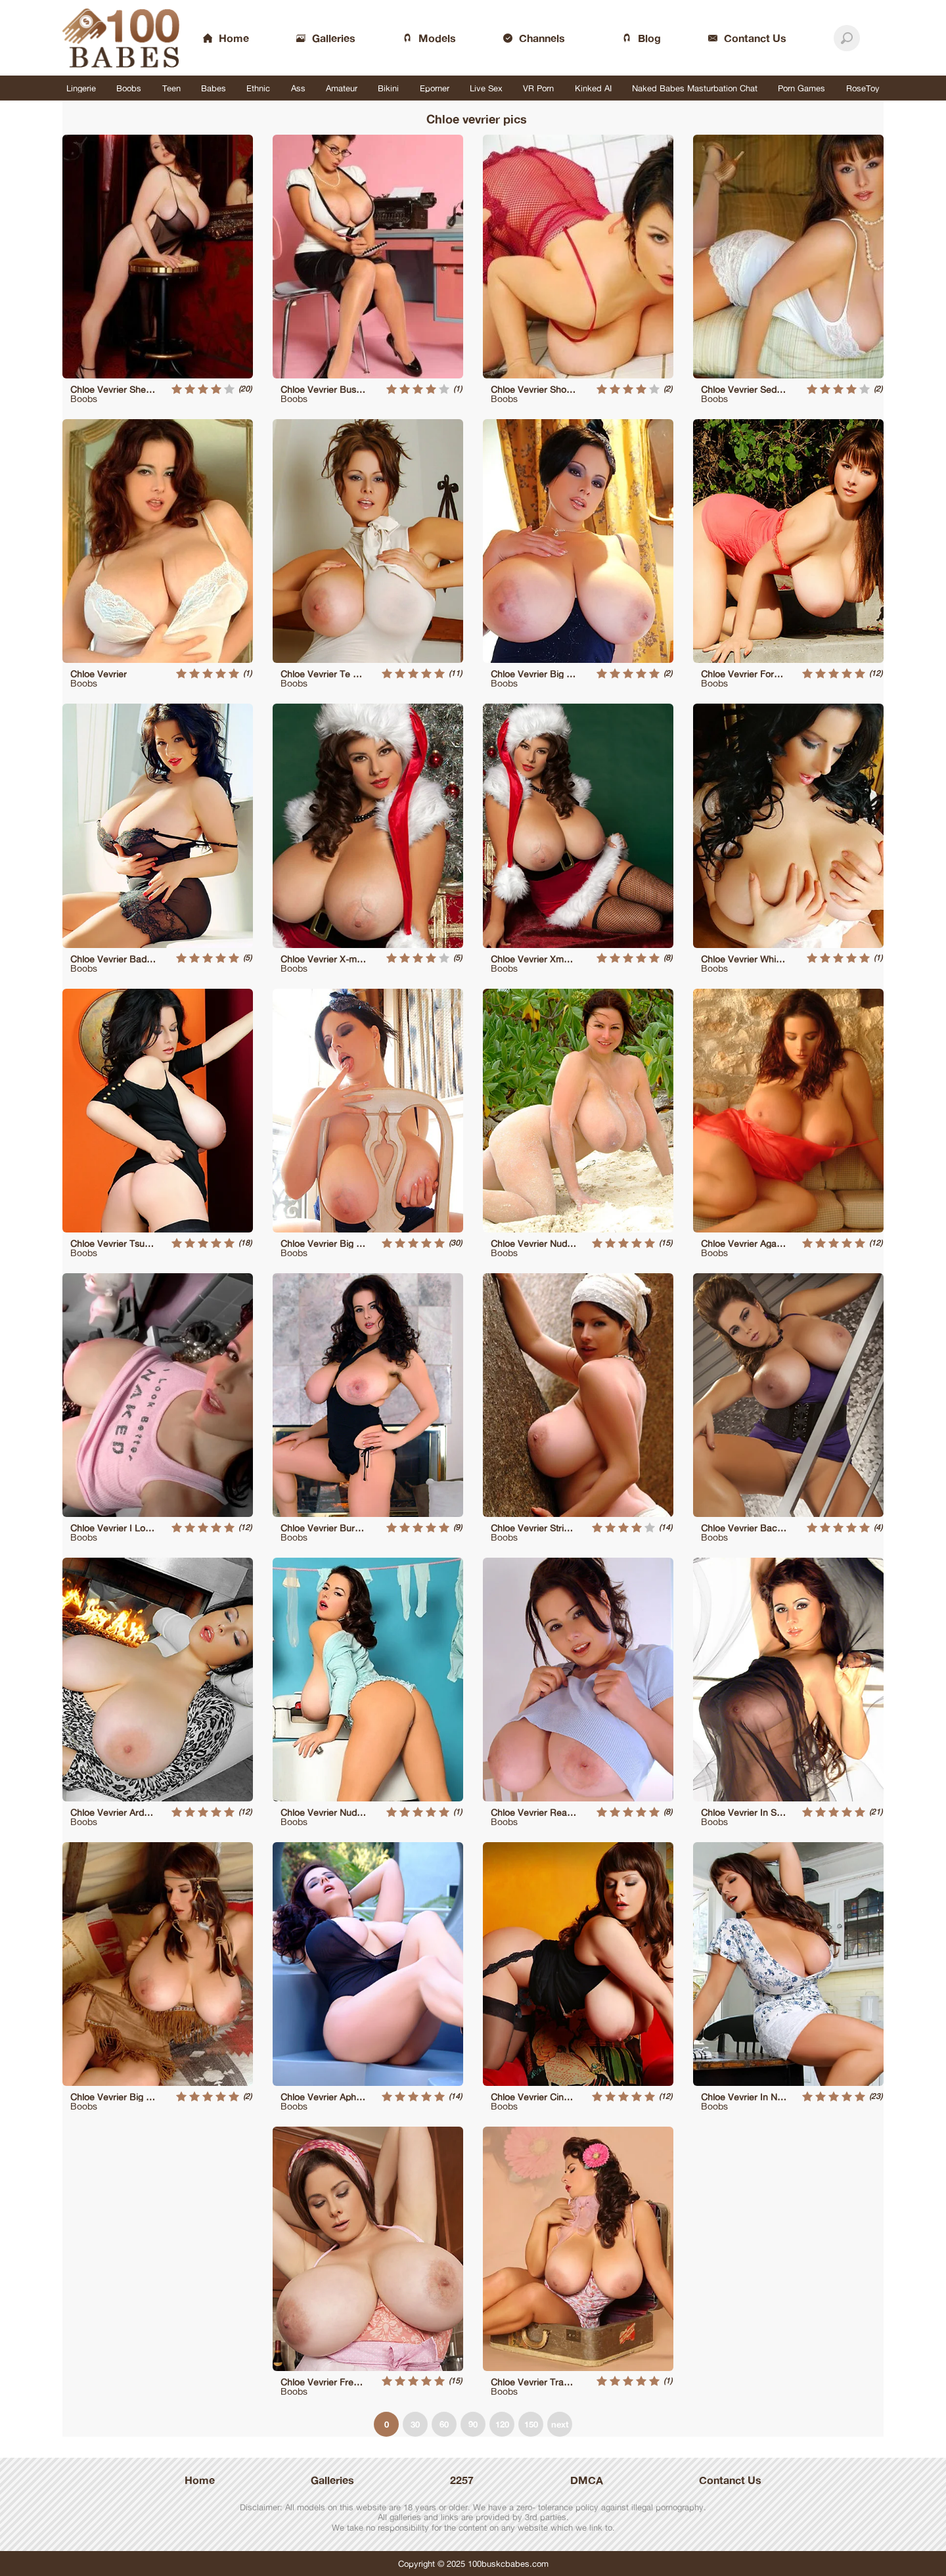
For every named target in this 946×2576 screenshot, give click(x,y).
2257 (462, 2480)
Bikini (388, 88)
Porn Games (801, 88)
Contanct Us (730, 2480)
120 (502, 2424)
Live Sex (486, 88)
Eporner (434, 88)
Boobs (128, 88)
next (560, 2424)
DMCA (586, 2480)
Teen (171, 88)
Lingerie (81, 88)
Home (200, 2480)
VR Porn (538, 88)
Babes (213, 88)
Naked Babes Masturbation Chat (694, 88)
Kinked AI (593, 88)
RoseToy (863, 88)
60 (444, 2424)
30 (415, 2424)
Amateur (341, 88)
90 (473, 2424)
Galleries (332, 2480)
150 (531, 2424)
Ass (298, 88)
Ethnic (258, 88)
